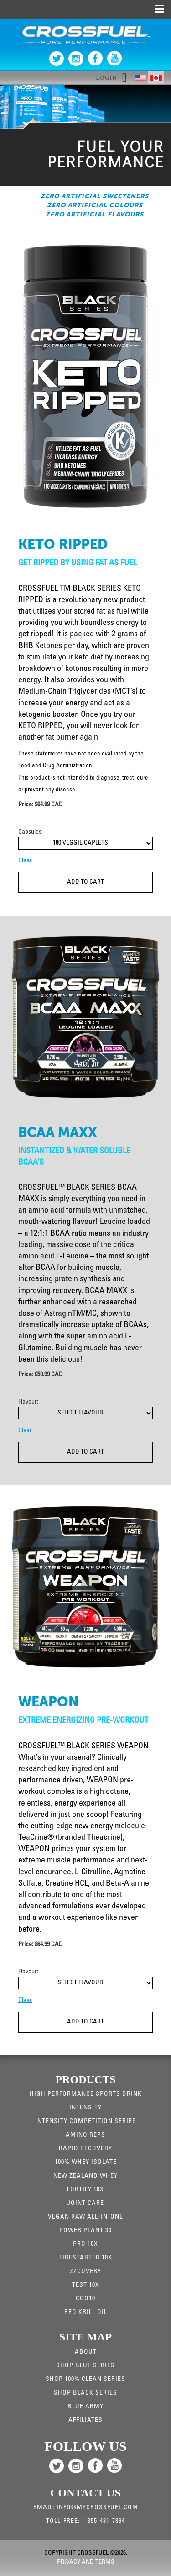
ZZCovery (85, 2272)
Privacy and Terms (85, 2562)
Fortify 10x (85, 2190)
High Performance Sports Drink (86, 2094)
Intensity (85, 2108)
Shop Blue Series (85, 2366)
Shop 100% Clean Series (85, 2379)
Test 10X (85, 2285)
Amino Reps (85, 2135)
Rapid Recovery (85, 2149)
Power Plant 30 (85, 2231)
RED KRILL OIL (85, 2312)
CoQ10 (85, 2299)
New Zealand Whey (85, 2176)
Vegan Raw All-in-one (85, 2217)
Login (106, 77)
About (86, 2352)
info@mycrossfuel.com (97, 2508)
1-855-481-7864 (103, 2521)
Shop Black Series (85, 2393)
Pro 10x (85, 2244)
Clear (25, 861)
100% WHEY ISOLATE (86, 2162)
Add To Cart (85, 882)
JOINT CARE (85, 2203)
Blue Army (85, 2407)
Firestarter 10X (85, 2258)
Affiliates (85, 2420)
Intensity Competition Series (85, 2121)
